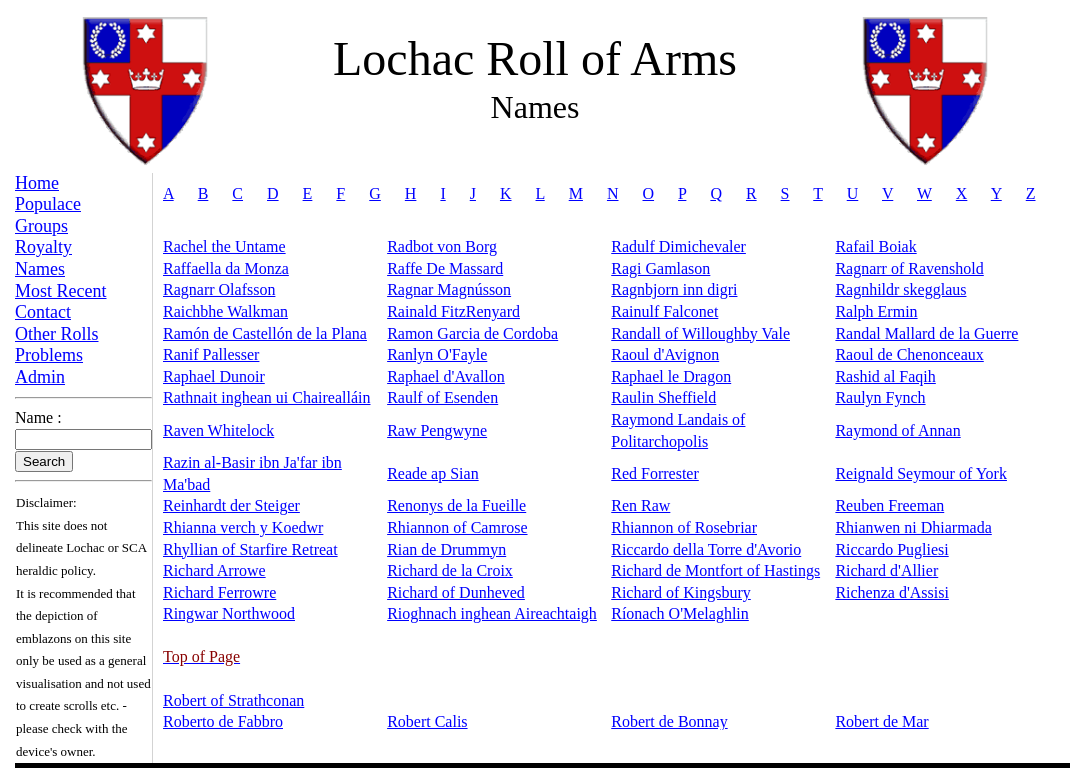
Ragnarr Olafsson (219, 289)
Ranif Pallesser (211, 354)
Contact (43, 312)
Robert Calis (427, 721)
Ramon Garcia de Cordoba (472, 333)
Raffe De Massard (445, 268)
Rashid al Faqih (885, 376)
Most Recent (61, 291)
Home (37, 183)
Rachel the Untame (224, 246)
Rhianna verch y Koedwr (243, 527)
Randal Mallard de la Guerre (926, 333)
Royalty (43, 247)
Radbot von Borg (442, 246)
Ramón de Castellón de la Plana (265, 333)
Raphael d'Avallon (446, 376)
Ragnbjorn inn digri (674, 289)
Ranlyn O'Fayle (437, 354)
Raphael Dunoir (214, 376)
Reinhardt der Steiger (231, 505)
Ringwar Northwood (229, 613)
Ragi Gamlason (660, 268)
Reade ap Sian (433, 473)
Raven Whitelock (218, 430)
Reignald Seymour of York (921, 473)
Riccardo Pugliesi (891, 549)
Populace (48, 204)
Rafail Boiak (875, 246)
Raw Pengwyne (437, 430)
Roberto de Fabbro (223, 721)
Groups (41, 226)
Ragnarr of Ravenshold (909, 268)
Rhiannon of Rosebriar (684, 527)
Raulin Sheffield (663, 397)
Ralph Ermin (876, 311)
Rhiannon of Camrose (457, 527)
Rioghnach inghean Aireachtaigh (492, 613)
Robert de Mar (881, 721)
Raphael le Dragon (671, 376)
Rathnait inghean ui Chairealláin (267, 397)
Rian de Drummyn (446, 549)
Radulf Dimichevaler (678, 246)
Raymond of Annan (897, 430)
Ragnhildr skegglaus (900, 289)
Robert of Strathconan (233, 700)
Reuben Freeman (889, 505)
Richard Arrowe (214, 570)
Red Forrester (655, 473)
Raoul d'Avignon (665, 354)
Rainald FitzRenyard (453, 311)
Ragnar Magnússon (449, 289)
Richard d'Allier (886, 570)
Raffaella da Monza (226, 268)
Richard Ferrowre (219, 592)
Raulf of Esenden (442, 397)
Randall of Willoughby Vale (700, 333)
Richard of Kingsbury (681, 592)
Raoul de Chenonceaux (909, 354)
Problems (49, 355)
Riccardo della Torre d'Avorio (706, 549)
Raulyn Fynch (880, 397)
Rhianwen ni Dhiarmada (913, 527)
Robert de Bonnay (669, 721)
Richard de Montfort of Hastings (715, 570)
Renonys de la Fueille (456, 505)
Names (40, 269)
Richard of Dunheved (456, 592)
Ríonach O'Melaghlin (680, 613)
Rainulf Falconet (664, 311)
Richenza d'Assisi (892, 592)
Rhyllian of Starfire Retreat (250, 549)
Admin (40, 377)
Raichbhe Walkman (225, 311)
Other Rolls (57, 334)
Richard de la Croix (450, 570)
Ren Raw (640, 505)
